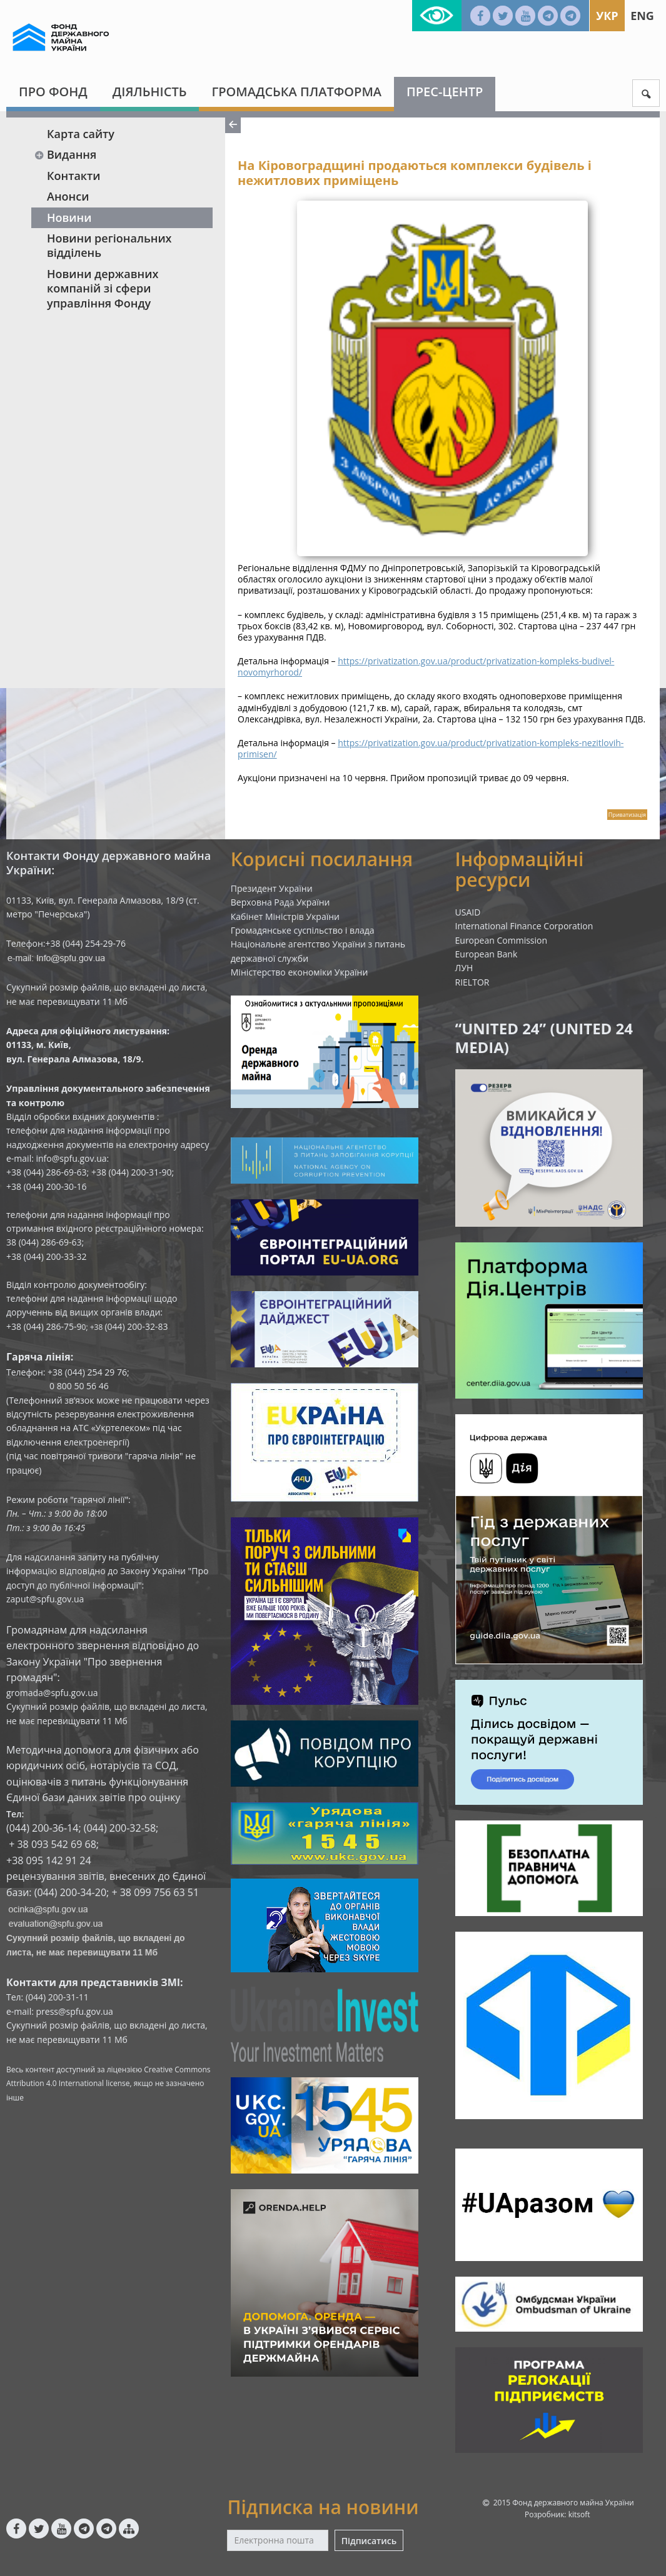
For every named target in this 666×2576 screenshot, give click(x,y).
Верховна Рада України (280, 902)
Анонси (68, 196)
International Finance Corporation (524, 926)
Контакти (74, 175)
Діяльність (150, 91)
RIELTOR (472, 982)
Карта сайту (80, 133)
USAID (468, 912)
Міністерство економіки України (299, 972)
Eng (642, 15)
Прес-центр (444, 91)
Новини (69, 217)
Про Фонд (53, 91)
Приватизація (627, 815)
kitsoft (579, 2514)
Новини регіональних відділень (109, 245)
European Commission (501, 940)
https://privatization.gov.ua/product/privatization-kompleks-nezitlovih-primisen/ (430, 748)
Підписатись (368, 2541)
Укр (607, 15)
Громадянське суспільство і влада (303, 930)
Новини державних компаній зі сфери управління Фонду (102, 288)
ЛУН (464, 968)
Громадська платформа (296, 91)
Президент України (272, 888)
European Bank (486, 954)
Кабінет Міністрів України (285, 916)
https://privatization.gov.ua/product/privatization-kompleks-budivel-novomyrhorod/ (426, 666)
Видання (65, 154)
